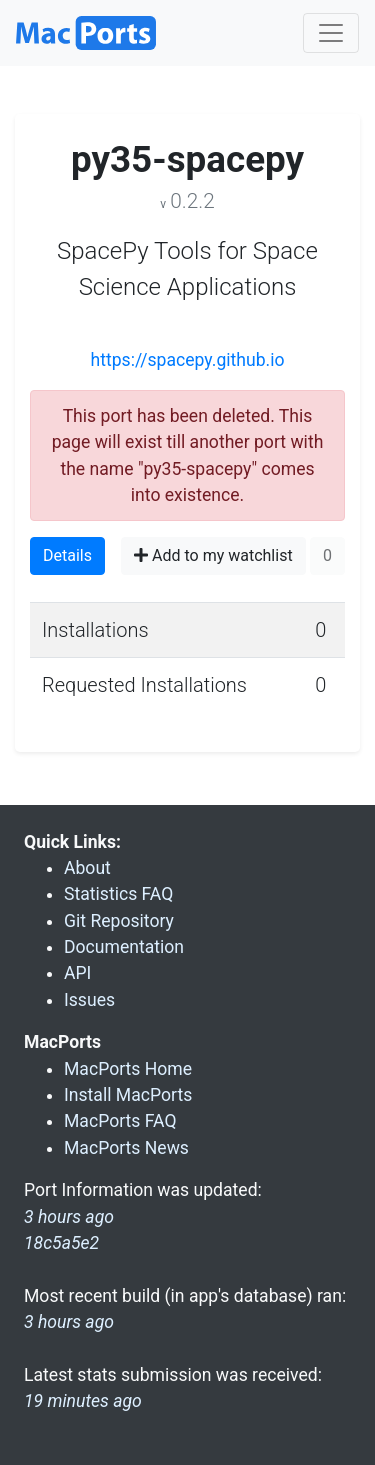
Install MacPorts (128, 1095)
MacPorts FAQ (120, 1121)
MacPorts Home (128, 1069)
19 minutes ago (83, 1401)
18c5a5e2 (61, 1243)
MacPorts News (126, 1148)
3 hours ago (69, 1322)
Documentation (124, 947)
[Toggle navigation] (331, 33)
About (87, 868)
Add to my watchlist (213, 555)
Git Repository (119, 921)
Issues (89, 1000)
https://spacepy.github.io (187, 360)
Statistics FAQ (118, 894)
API (77, 973)
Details (67, 555)
